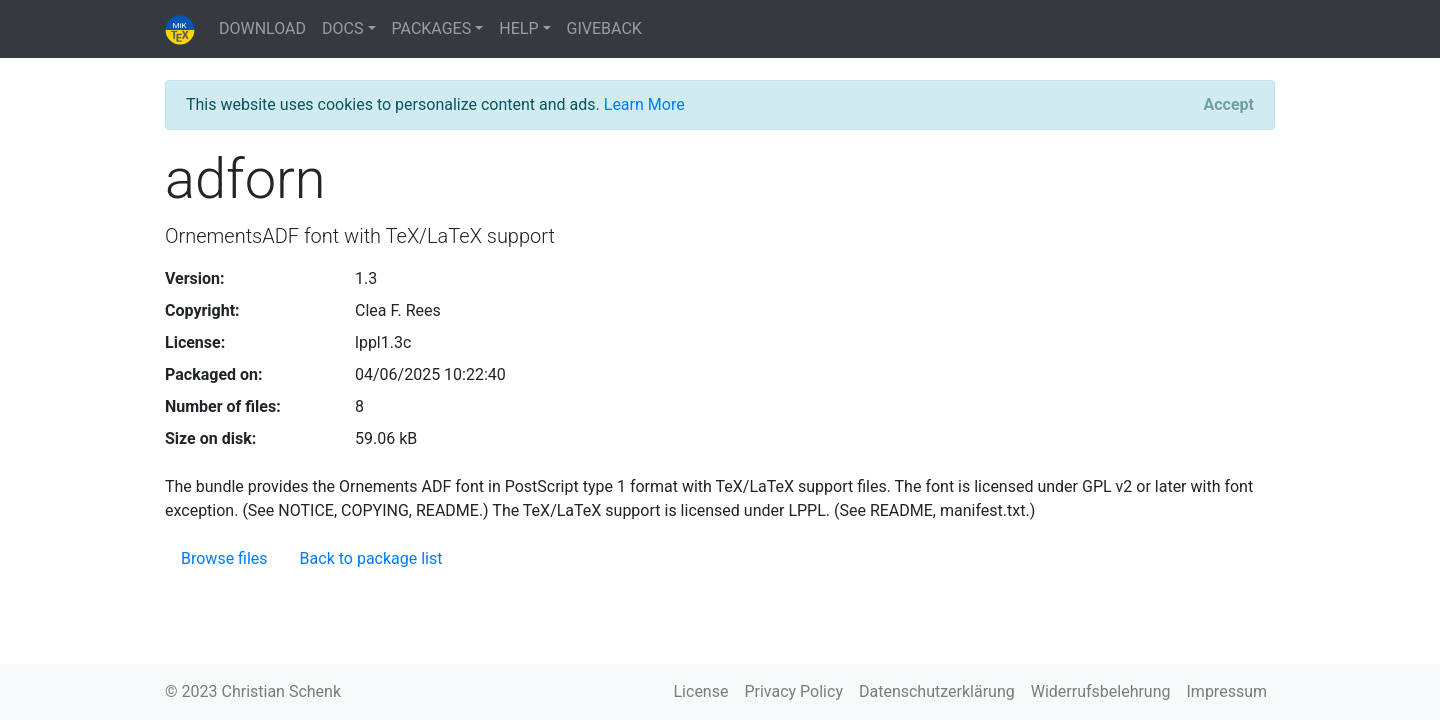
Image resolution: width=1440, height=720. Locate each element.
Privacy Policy (793, 691)
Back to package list (371, 558)
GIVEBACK (604, 28)
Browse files (224, 558)
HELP (518, 28)
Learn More (644, 104)
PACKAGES (432, 28)
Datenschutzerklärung (937, 691)
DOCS (342, 28)
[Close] (1229, 105)
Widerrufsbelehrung (1101, 691)
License (701, 691)
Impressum (1227, 691)
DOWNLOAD (262, 28)
